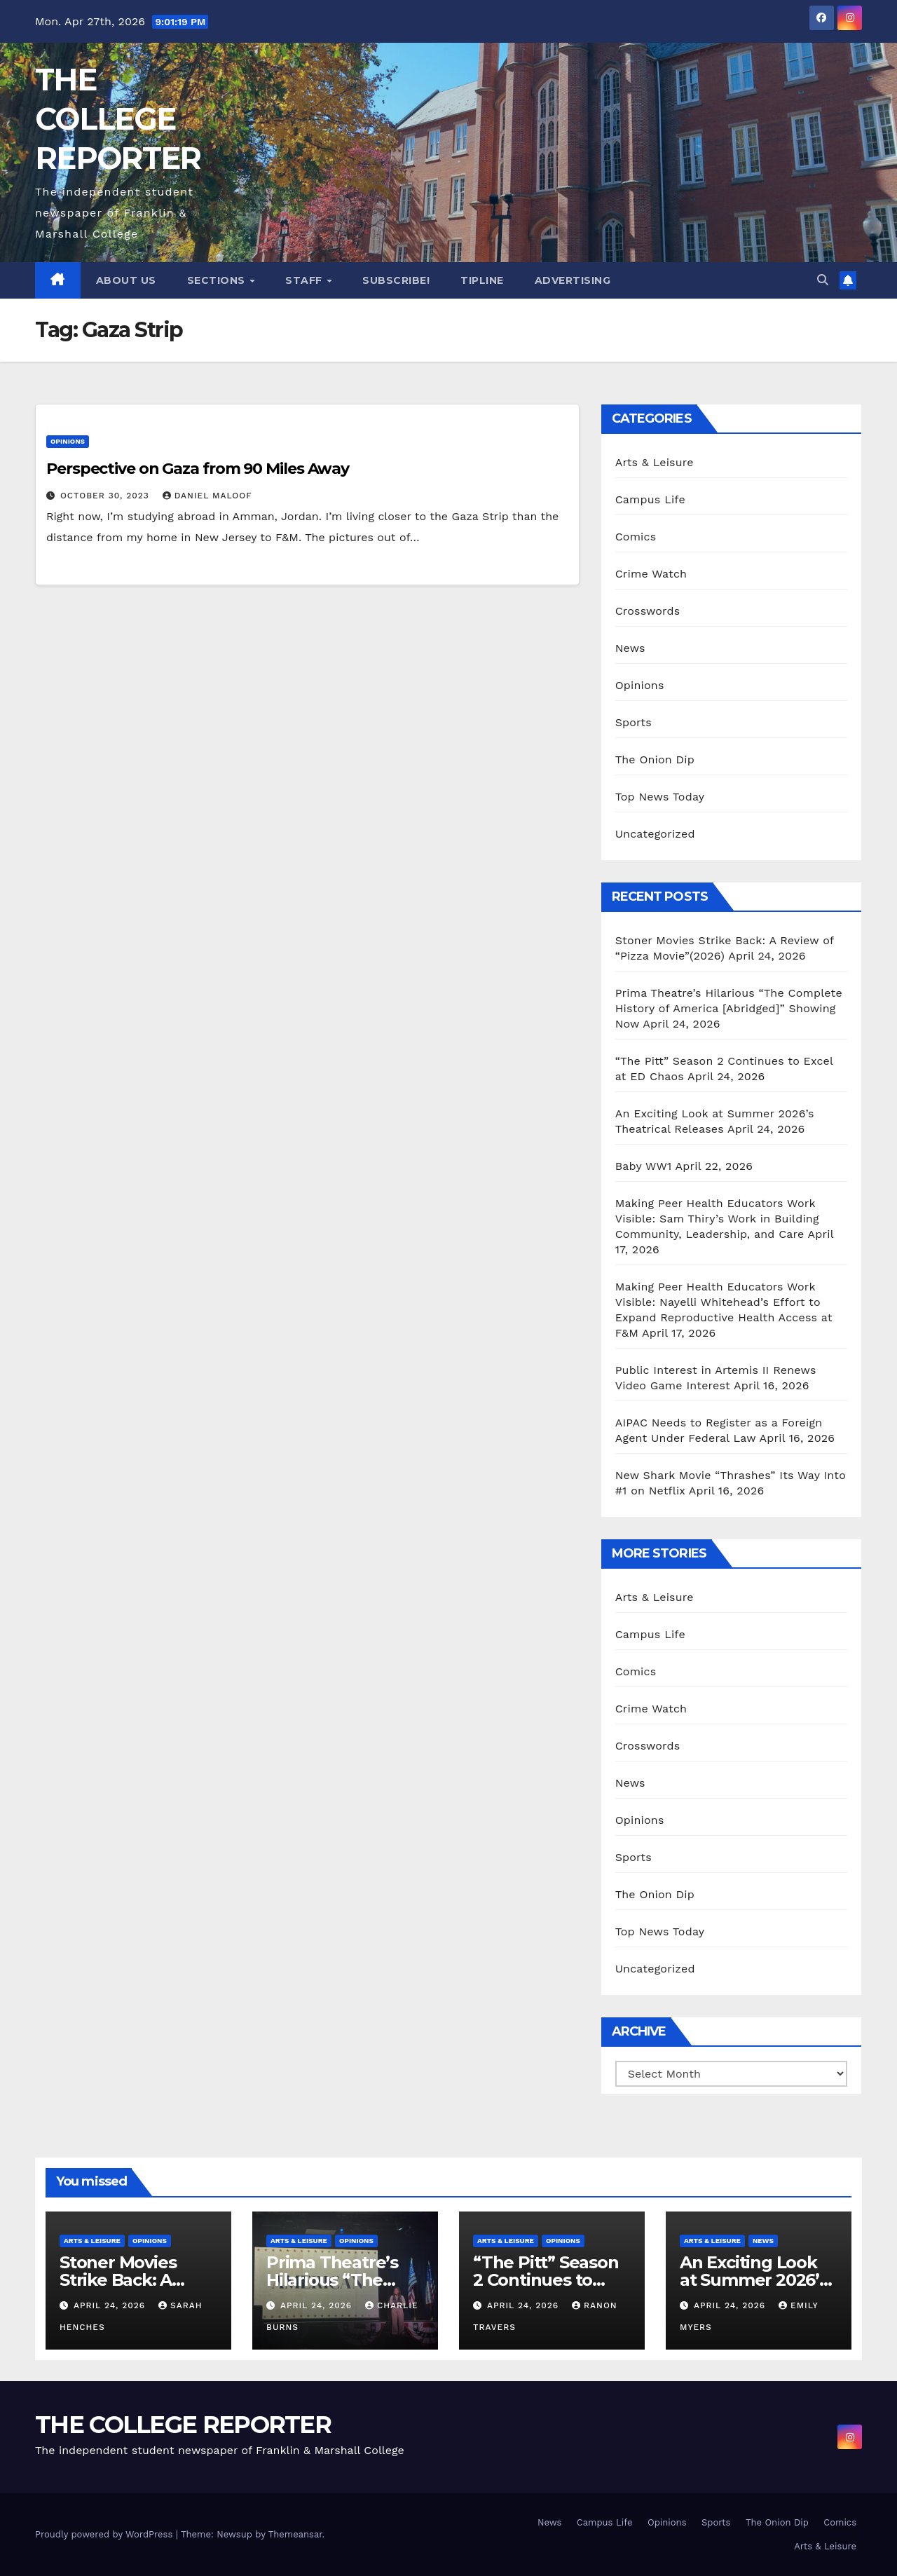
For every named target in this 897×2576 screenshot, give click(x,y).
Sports (633, 722)
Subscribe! (396, 280)
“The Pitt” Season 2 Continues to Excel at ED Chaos (546, 2280)
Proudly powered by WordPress (105, 2534)
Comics (636, 536)
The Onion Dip (654, 759)
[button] (822, 280)
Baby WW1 (643, 1166)
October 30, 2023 (106, 495)
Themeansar (295, 2534)
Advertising (573, 280)
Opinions (67, 441)
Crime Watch (651, 573)
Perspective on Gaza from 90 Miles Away (197, 468)
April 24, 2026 (111, 2305)
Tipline (482, 280)
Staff (305, 280)
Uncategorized (655, 833)
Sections (218, 280)
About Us (126, 280)
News (630, 648)
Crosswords (647, 611)
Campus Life (650, 499)
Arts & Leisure (654, 462)
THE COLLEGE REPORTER (117, 119)
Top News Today (660, 796)
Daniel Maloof (207, 495)
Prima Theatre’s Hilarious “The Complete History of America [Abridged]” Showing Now (728, 1008)
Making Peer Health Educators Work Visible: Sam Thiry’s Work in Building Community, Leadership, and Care (717, 1219)
